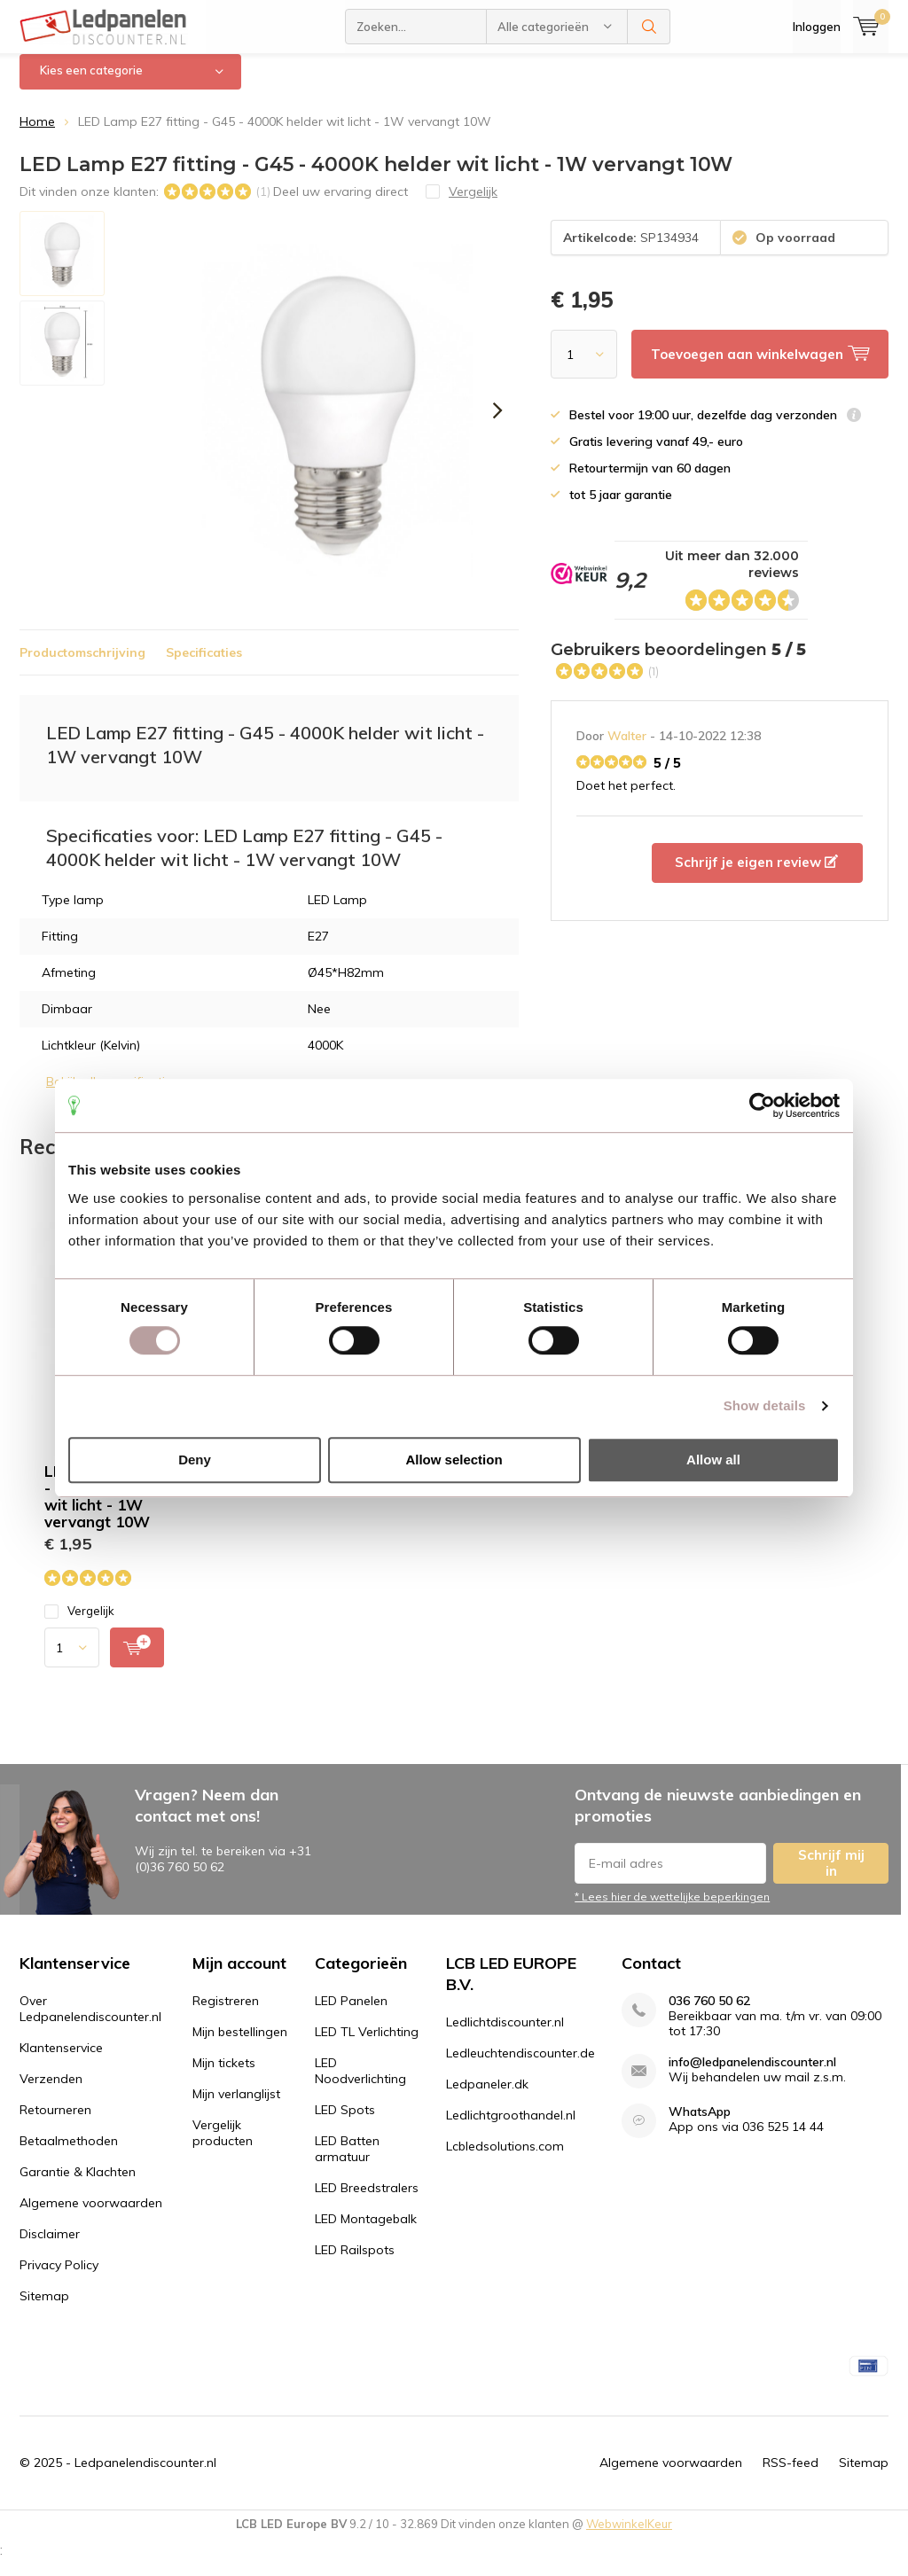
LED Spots (345, 2123)
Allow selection (453, 1459)
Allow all (713, 1459)
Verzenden (51, 2092)
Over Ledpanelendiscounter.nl (90, 2022)
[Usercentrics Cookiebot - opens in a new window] (762, 1105)
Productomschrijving (82, 666)
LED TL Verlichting (367, 2045)
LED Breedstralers (367, 2201)
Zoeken (649, 26)
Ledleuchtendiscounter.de (520, 2066)
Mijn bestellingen (239, 2045)
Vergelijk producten (222, 2146)
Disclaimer (50, 2247)
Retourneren (55, 2123)
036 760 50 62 (709, 2014)
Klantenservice (61, 2061)
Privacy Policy (59, 2278)
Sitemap (44, 2309)
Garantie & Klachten (78, 2185)
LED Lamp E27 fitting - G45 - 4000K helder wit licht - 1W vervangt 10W (122, 1509)
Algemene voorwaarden (91, 2216)
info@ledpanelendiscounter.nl (752, 2075)
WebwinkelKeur (629, 2537)
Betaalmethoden (69, 2154)
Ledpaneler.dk (487, 2097)
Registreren (225, 2014)
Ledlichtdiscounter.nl (505, 2035)
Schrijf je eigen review (756, 875)
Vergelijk (79, 1624)
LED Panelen (351, 2014)
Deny (194, 1459)
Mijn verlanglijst (236, 2107)
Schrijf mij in (831, 1876)
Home (37, 135)
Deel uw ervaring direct (340, 204)
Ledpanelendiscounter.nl (145, 2476)
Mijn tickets (223, 2076)
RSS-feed (790, 2476)
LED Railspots (355, 2263)
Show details (765, 1405)
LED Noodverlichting (360, 2084)
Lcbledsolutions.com (505, 2159)
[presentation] (497, 423)
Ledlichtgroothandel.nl (510, 2128)
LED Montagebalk (366, 2232)
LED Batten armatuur (347, 2162)
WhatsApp (700, 2125)
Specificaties (204, 666)
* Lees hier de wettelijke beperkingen (672, 1909)
